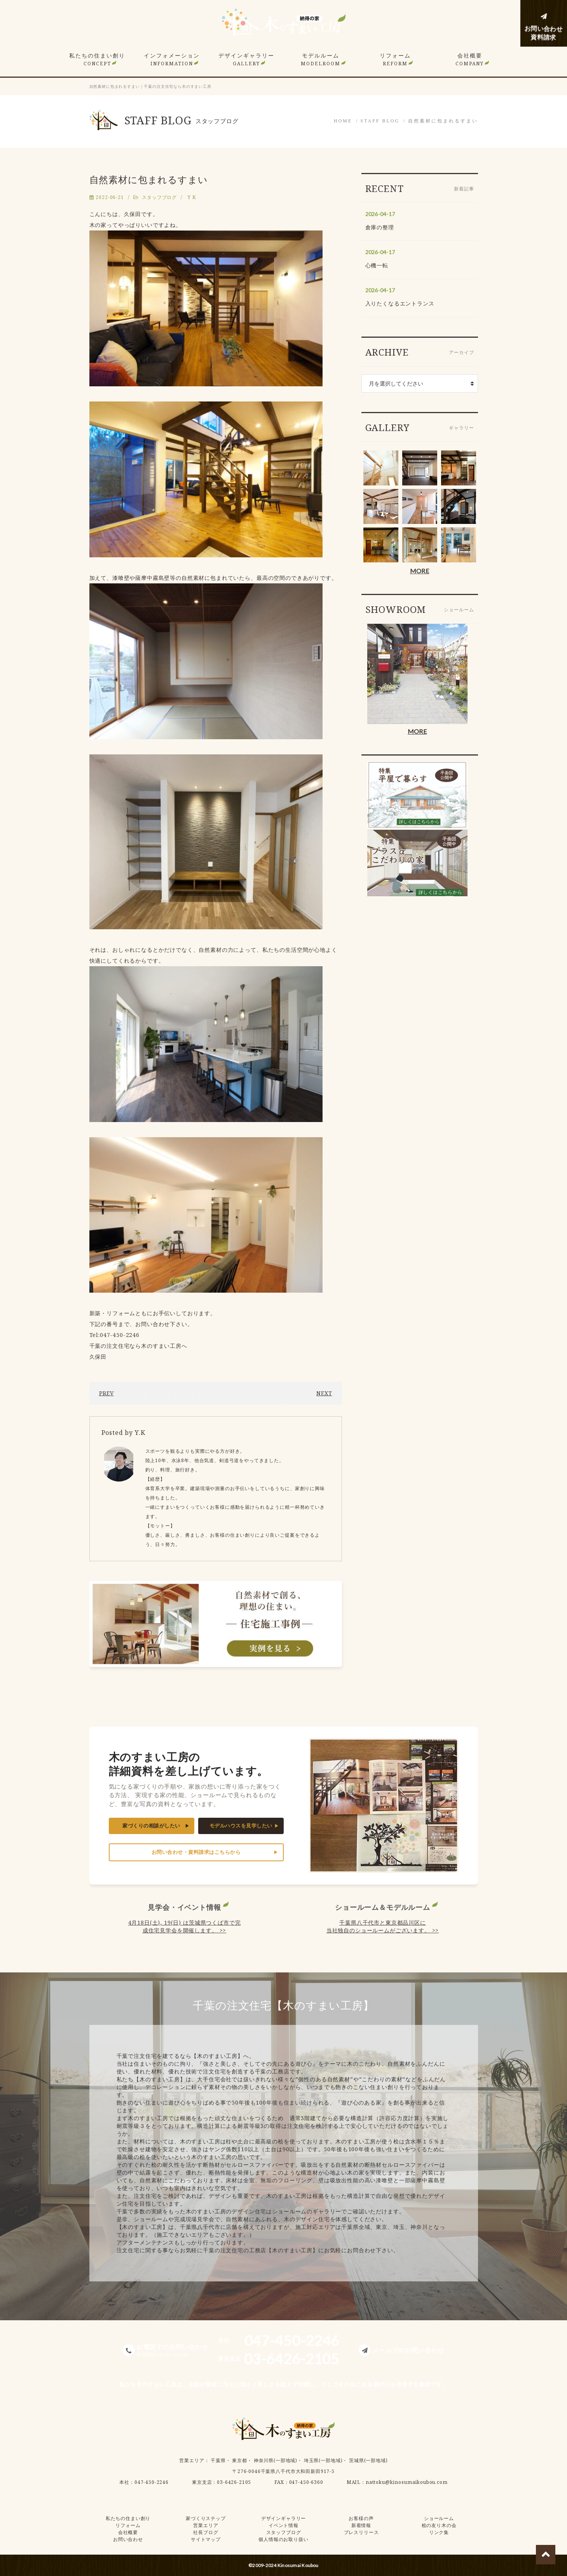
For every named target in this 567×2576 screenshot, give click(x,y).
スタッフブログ (159, 197)
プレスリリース (361, 2532)
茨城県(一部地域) (368, 2460)
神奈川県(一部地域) (275, 2460)
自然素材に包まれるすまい (443, 121)
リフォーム (395, 59)
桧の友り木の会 (439, 2525)
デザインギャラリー (246, 59)
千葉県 (218, 2460)
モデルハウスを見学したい (240, 1825)
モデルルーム (320, 59)
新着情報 (361, 2525)
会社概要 (469, 59)
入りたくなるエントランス (399, 303)
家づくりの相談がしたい (151, 1825)
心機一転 (376, 265)
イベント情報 (283, 2525)
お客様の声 (361, 2518)
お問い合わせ (128, 2539)
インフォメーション (172, 59)
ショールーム (439, 2518)
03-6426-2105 (234, 2482)
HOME (343, 121)
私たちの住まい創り (97, 59)
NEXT (324, 1393)
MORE (419, 570)
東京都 (239, 2460)
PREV (106, 1393)
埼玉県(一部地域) (323, 2460)
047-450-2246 (151, 2482)
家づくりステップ (206, 2518)
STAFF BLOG (380, 121)
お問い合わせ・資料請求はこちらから (196, 1852)
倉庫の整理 (379, 227)
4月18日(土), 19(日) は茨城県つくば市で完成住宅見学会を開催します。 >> (184, 1926)
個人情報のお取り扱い (283, 2539)
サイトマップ (206, 2539)
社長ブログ (205, 2532)
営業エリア (191, 2460)
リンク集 (439, 2532)
